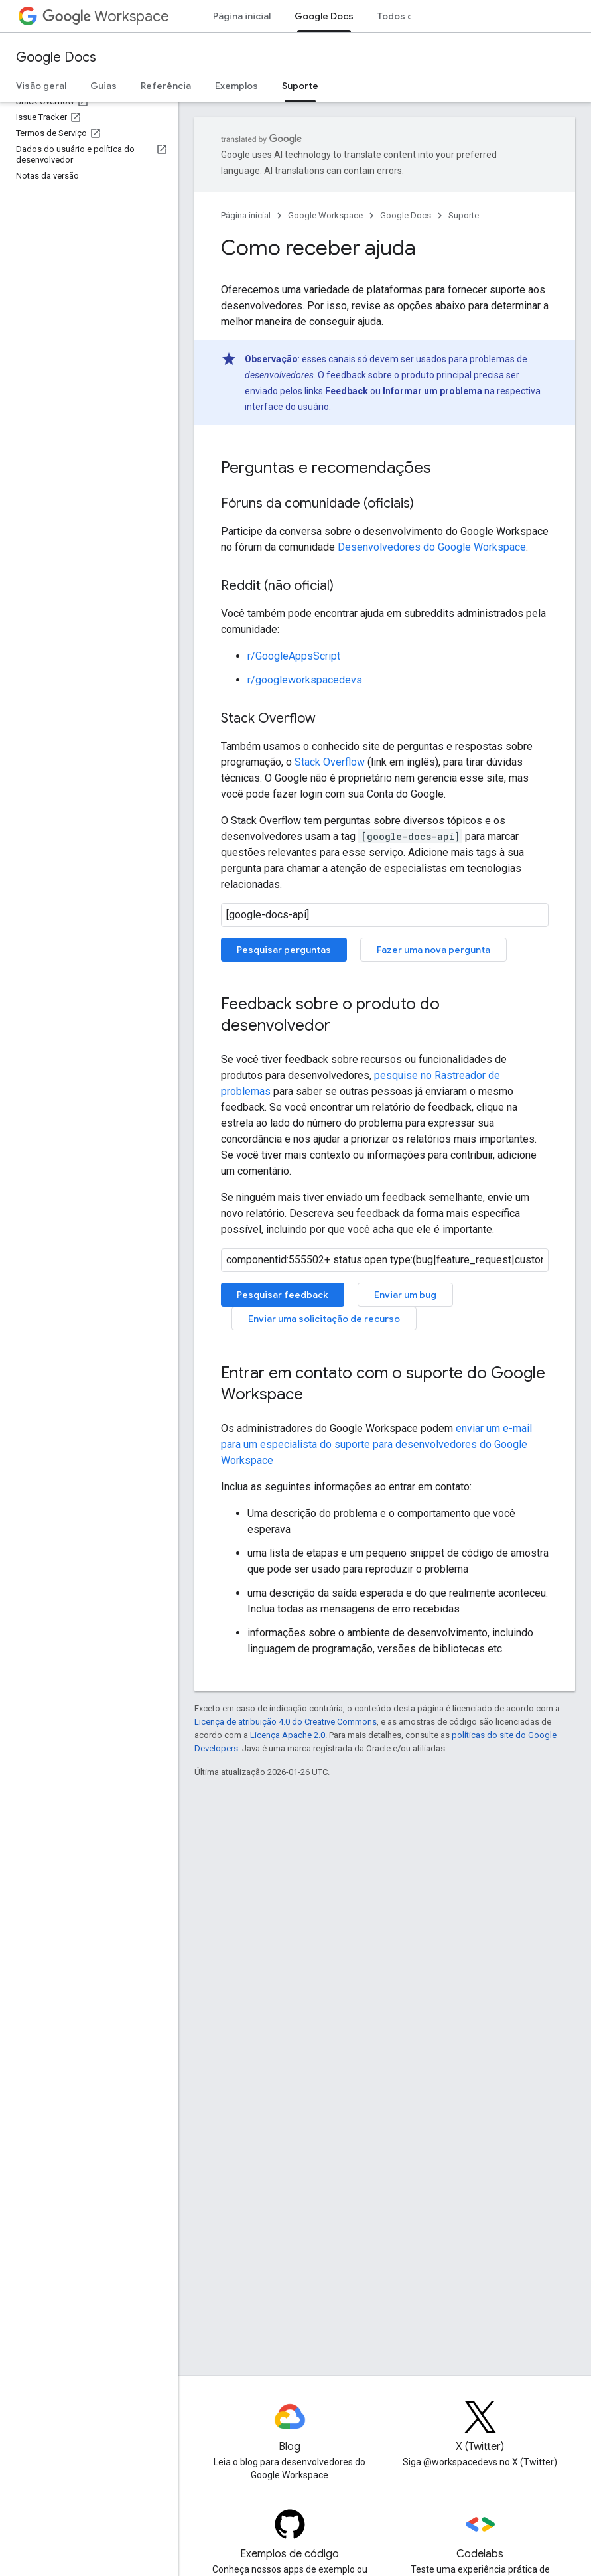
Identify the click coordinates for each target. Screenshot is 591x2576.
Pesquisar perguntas (284, 950)
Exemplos (236, 86)
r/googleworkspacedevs (304, 680)
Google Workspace (325, 215)
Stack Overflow (330, 762)
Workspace (105, 16)
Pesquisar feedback (282, 1295)
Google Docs (56, 57)
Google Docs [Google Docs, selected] (324, 16)
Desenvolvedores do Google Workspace (432, 547)
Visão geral (41, 86)
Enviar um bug (405, 1295)
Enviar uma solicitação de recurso (324, 1318)
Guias (103, 86)
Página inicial (242, 16)
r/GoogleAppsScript (293, 656)
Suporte (463, 215)
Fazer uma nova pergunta (433, 950)
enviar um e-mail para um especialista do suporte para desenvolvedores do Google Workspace (376, 1444)
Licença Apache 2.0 (287, 1735)
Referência (166, 86)
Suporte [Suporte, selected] (300, 86)
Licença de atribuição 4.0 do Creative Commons (285, 1722)
